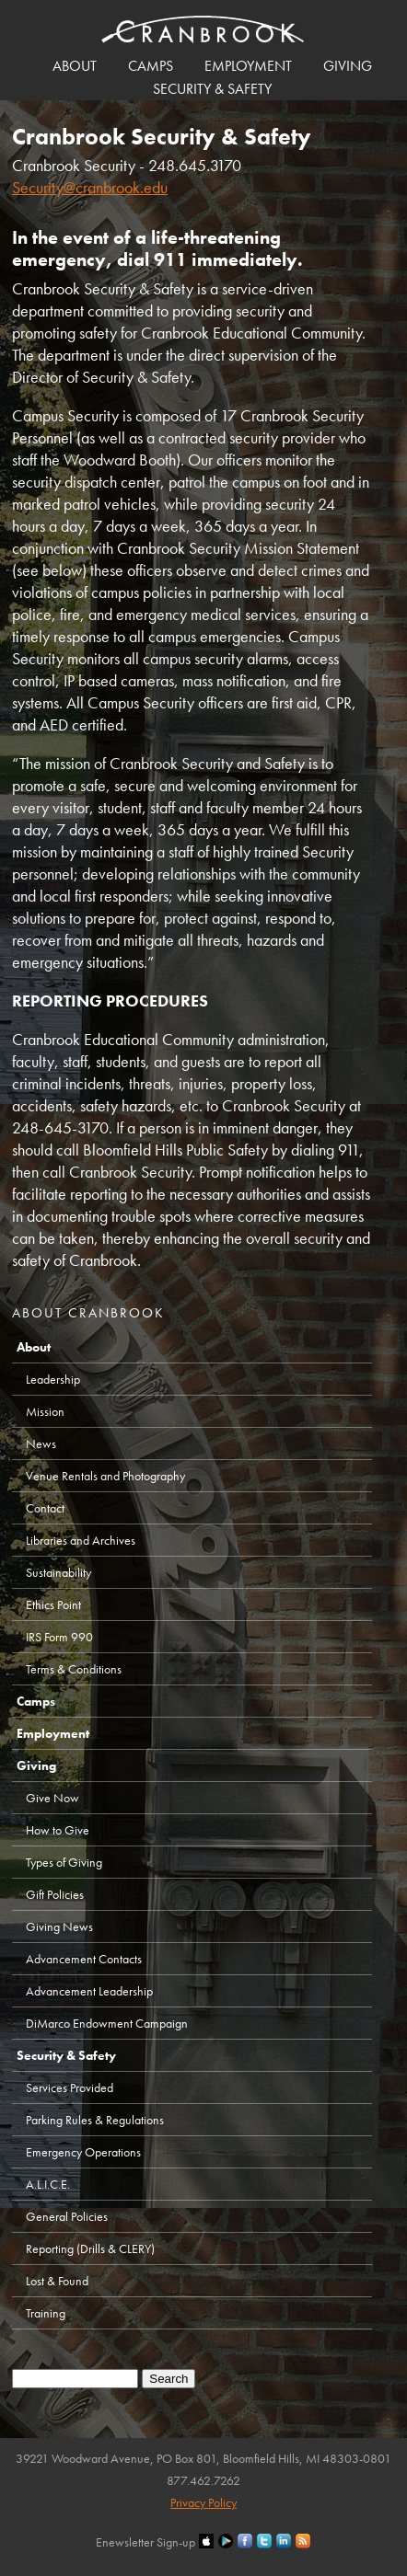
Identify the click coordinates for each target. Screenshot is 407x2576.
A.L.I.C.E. (48, 2184)
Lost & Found (57, 2280)
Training (45, 2313)
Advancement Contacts (84, 1958)
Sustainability (58, 1572)
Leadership (53, 1379)
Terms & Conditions (74, 1669)
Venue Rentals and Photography (105, 1475)
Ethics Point (53, 1604)
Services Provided (69, 2087)
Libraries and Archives (80, 1540)
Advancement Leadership (89, 1991)
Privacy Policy (203, 2502)
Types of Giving (64, 1862)
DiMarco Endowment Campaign (107, 2023)
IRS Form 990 (59, 1636)
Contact (45, 1508)
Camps (150, 65)
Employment (248, 65)
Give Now (52, 1797)
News (41, 1443)
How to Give (57, 1830)
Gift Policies (55, 1894)
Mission (45, 1411)
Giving (347, 65)
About (74, 65)
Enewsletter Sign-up (145, 2542)
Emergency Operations (83, 2152)
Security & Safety (212, 88)
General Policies (67, 2216)
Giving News (59, 1926)
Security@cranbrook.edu (90, 187)
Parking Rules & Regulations (95, 2119)
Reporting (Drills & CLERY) (90, 2248)
